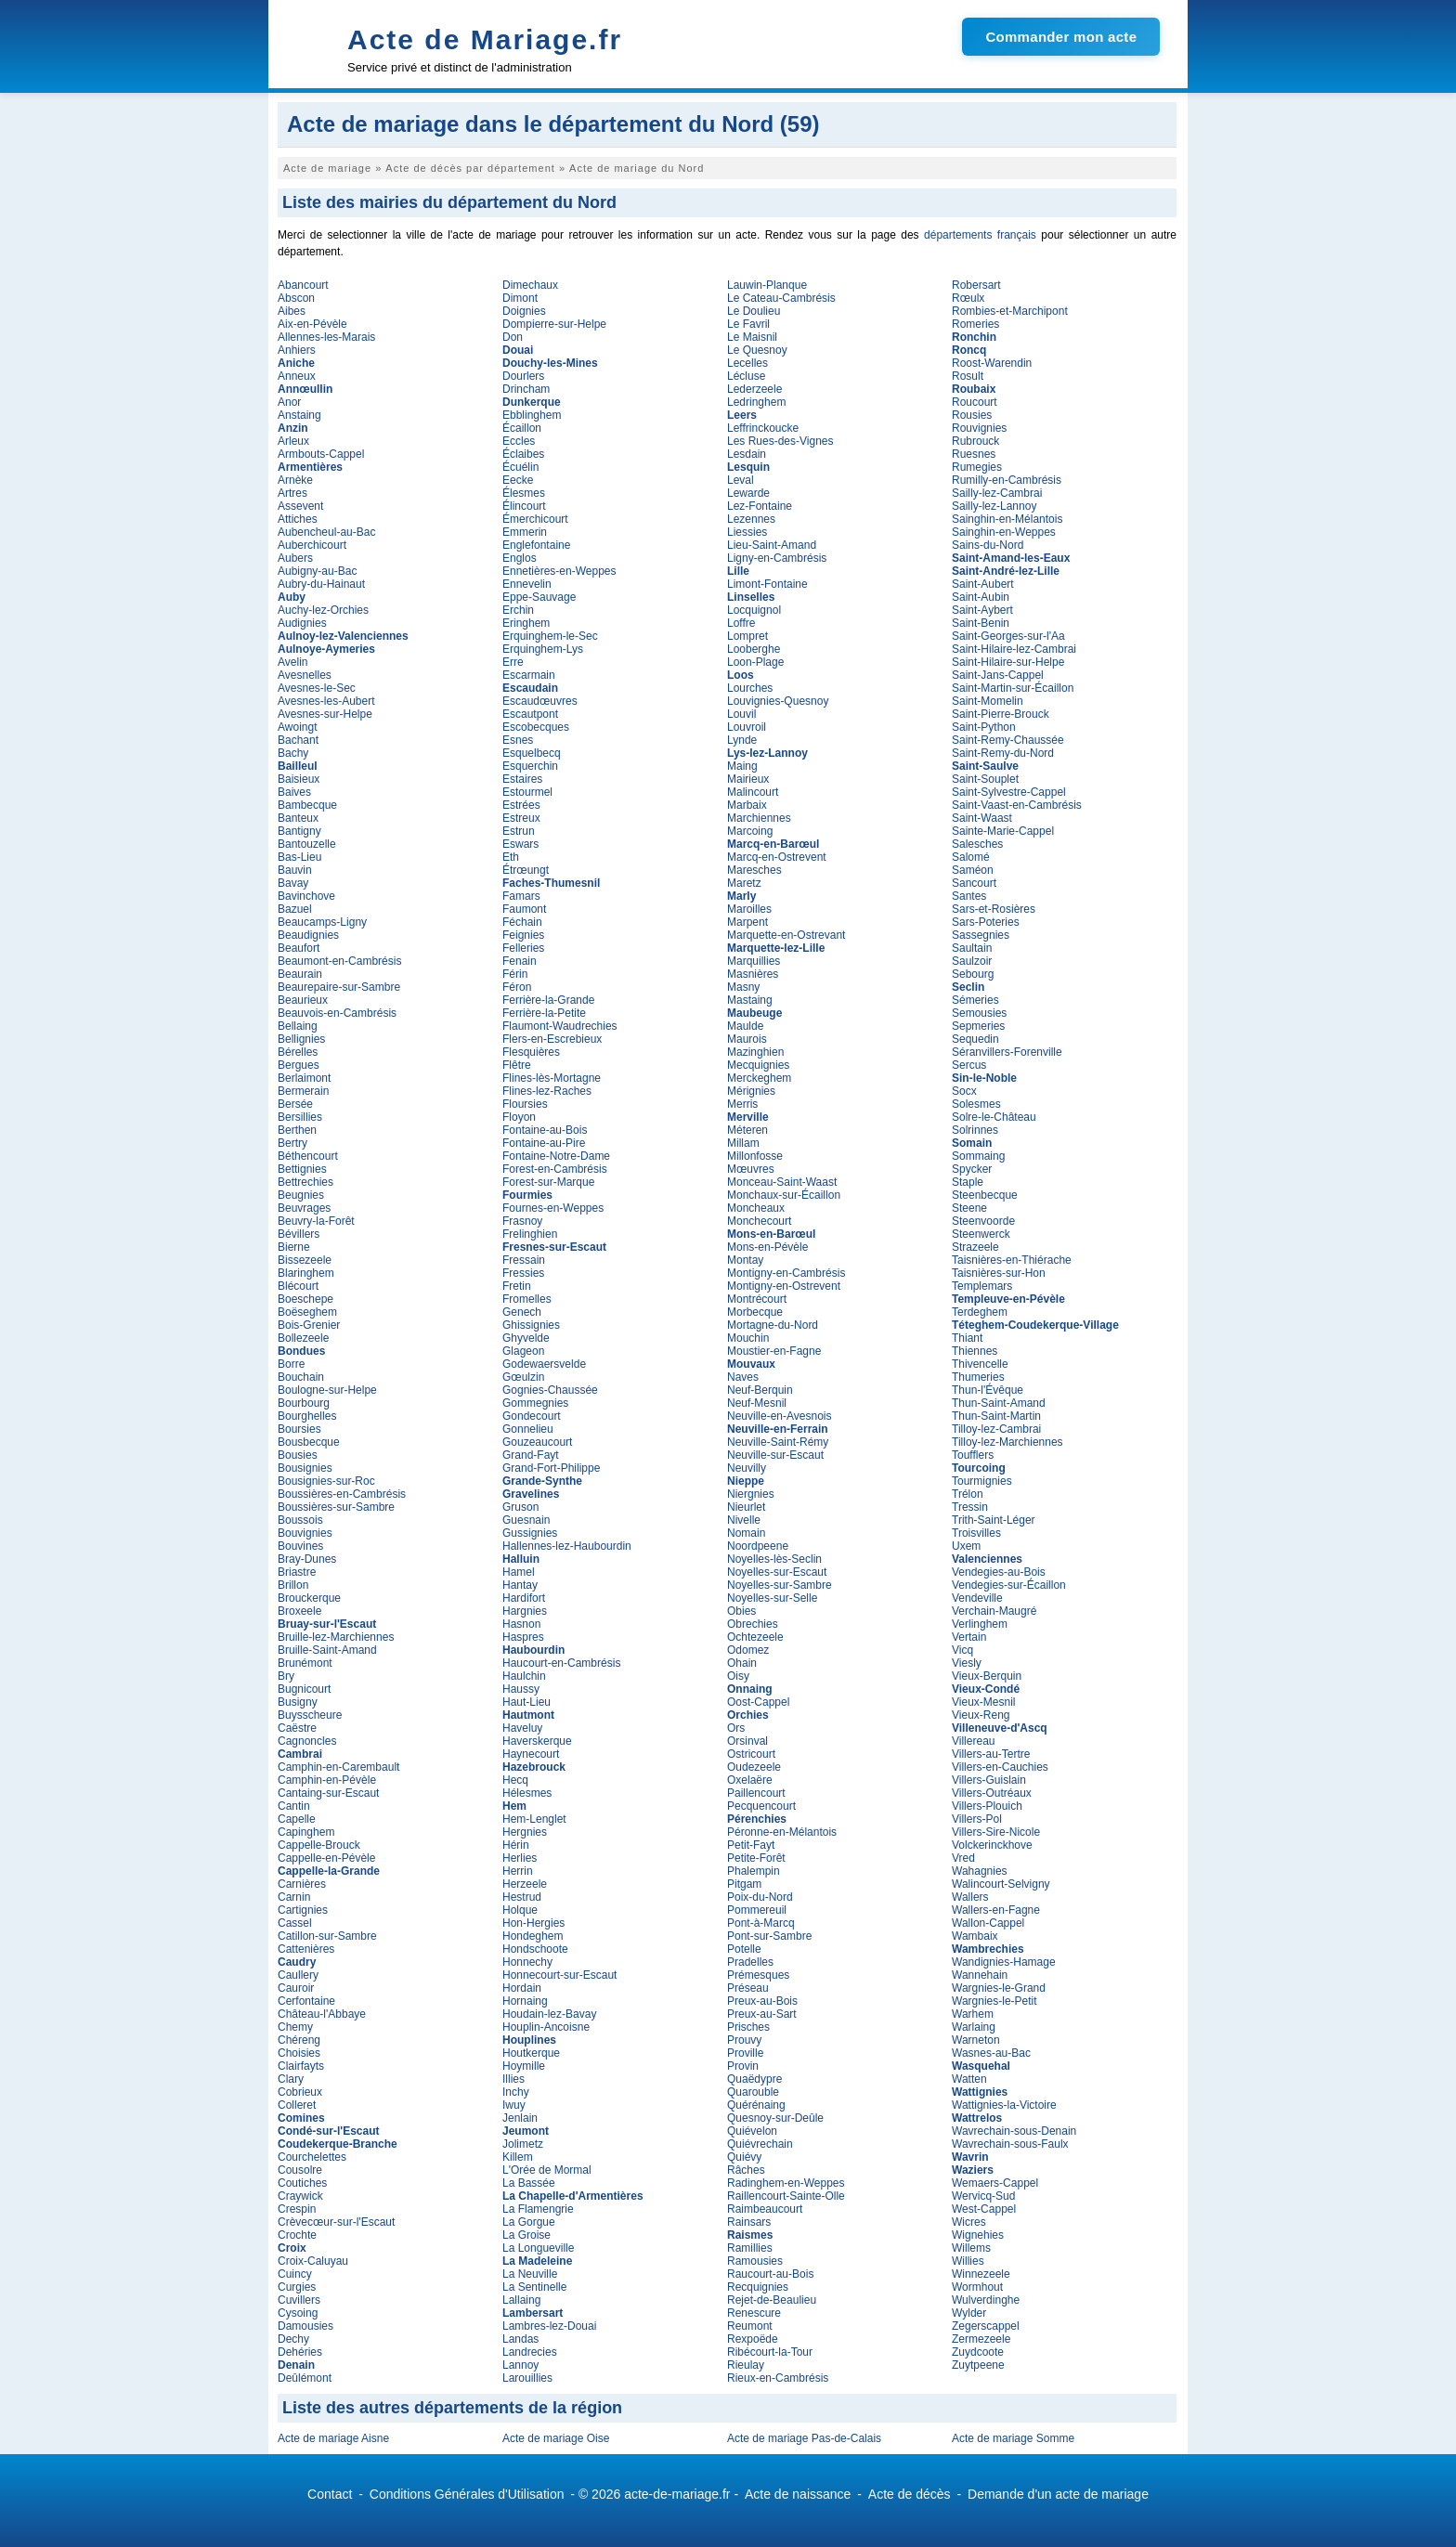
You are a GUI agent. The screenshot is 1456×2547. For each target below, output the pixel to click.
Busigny (298, 1702)
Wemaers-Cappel (995, 2183)
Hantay (520, 1585)
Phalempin (753, 1871)
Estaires (522, 779)
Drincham (526, 389)
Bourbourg (304, 1403)
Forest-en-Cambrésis (554, 1169)
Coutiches (302, 2183)
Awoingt (297, 727)
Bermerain (303, 1091)
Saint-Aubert (983, 584)
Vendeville (977, 1598)
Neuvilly (746, 1468)
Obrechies (752, 1624)
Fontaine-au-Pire (543, 1143)
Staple (967, 1182)
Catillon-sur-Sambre (327, 1936)
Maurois (747, 1039)
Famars (521, 896)
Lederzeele (754, 389)
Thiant (967, 1338)
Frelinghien (529, 1234)
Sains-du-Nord (987, 545)
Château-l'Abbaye (322, 2014)
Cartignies (303, 1910)
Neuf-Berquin (760, 1390)
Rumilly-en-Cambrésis (1006, 480)
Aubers (295, 558)
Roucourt (974, 402)
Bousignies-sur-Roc (326, 1481)
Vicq (962, 1650)
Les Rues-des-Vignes (780, 441)
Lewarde (748, 493)
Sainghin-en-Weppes (1004, 532)
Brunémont (305, 1663)
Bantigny (299, 831)
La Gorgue (528, 2222)
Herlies (519, 1858)
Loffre (741, 623)
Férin (514, 974)
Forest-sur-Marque (548, 1182)
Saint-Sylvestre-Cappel (1009, 792)
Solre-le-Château (994, 1117)
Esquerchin (530, 766)
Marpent (747, 922)
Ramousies (755, 2261)
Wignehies (978, 2235)
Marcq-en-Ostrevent (776, 857)
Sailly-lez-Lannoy (994, 506)
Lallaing (521, 2300)
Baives (294, 792)
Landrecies (529, 2352)
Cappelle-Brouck (319, 1845)
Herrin (517, 1871)
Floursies (525, 1104)
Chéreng (299, 2040)
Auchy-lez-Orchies (323, 610)
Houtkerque (531, 2053)
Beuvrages (304, 1208)
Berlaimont (304, 1078)
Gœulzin (523, 1377)
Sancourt (974, 883)
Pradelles (750, 1962)
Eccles (518, 441)
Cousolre (300, 2170)
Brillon (293, 1585)
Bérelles (298, 1052)
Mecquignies (758, 1065)
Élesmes (523, 493)
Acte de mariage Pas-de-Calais (804, 2438)
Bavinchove (306, 896)
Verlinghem (980, 1624)
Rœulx (968, 298)
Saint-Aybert (982, 610)
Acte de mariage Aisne (333, 2438)
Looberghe (753, 649)
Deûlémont (305, 2378)
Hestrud (521, 1897)
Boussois (300, 1520)
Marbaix (747, 805)
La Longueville (538, 2248)
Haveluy (522, 1728)
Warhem (973, 2014)
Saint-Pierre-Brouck (1000, 714)
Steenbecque (985, 1195)
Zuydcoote (978, 2352)
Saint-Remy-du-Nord (1003, 753)
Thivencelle (980, 1364)
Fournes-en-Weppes (553, 1208)
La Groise (526, 2235)
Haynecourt (530, 1754)
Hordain (521, 1988)
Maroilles (749, 909)
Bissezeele (305, 1260)
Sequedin (975, 1039)
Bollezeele (303, 1338)
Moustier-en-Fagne (774, 1351)
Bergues (298, 1065)
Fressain (523, 1260)
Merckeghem (759, 1078)
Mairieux (748, 779)
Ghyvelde (526, 1338)
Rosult (967, 376)
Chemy (295, 2027)
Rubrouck (975, 441)
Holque (520, 1910)
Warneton (976, 2040)
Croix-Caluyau (313, 2261)
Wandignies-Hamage (1004, 1962)
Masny (743, 987)
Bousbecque (309, 1442)
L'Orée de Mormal (547, 2170)
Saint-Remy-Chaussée (1008, 740)
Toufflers (973, 1455)
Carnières (302, 1884)
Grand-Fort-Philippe (551, 1468)
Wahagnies (980, 1871)
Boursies (299, 1429)
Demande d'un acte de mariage (1058, 2494)
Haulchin (524, 1676)
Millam (743, 1143)
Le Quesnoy (757, 350)
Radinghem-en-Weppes (786, 2183)
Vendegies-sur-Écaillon (1009, 1585)
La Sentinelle (534, 2287)
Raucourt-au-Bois (770, 2274)
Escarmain (528, 675)
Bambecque (307, 805)
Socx (964, 1091)
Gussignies (529, 1533)
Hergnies (524, 1832)
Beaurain (300, 974)
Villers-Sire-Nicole (996, 1832)
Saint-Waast (982, 818)
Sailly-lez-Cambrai (997, 493)
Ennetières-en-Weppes (559, 571)
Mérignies (751, 1091)
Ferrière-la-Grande (548, 1000)
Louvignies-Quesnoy (777, 701)
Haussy (521, 1689)
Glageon (523, 1351)
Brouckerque (309, 1598)
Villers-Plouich (987, 1806)
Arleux (293, 441)
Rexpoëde (752, 2339)
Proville (745, 2053)
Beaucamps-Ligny (322, 922)
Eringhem (526, 623)
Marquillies (753, 961)
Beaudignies (308, 935)
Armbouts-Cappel (321, 454)
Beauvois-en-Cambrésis (337, 1013)
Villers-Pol (977, 1819)
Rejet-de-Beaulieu (771, 2300)
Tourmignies (982, 1481)
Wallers (970, 1897)
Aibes (292, 311)
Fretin (516, 1286)
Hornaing (525, 2001)
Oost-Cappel (758, 1702)
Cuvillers (299, 2300)
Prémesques (758, 1975)
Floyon (519, 1117)
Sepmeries (978, 1026)
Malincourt (752, 792)
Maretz (744, 883)
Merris (742, 1104)
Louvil (741, 714)
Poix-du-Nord (760, 1897)
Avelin (292, 662)
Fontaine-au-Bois (544, 1130)
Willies (968, 2261)
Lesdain (746, 454)
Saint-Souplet (985, 779)
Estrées (521, 805)
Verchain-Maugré (994, 1611)
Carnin (294, 1897)
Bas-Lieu (299, 857)
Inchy (515, 2092)
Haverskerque (537, 1741)
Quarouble (753, 2092)
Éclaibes (523, 454)
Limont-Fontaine (767, 584)
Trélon (967, 1494)
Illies (513, 2079)
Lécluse (746, 376)
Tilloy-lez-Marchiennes (1007, 1442)
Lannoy (520, 2365)
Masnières (752, 974)
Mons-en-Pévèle (767, 1247)
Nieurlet (746, 1507)
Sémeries (975, 1000)
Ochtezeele (755, 1637)
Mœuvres (750, 1169)
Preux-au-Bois (762, 2001)
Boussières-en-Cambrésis (342, 1494)
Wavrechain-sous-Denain (1014, 2131)
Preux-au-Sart (762, 2014)
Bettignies (302, 1169)
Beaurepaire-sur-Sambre (339, 987)
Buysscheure (310, 1715)
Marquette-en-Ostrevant (786, 935)
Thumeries (978, 1377)
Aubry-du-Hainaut (321, 584)
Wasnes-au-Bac (991, 2053)
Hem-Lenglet (534, 1819)
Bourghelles (307, 1416)
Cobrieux (300, 2092)
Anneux (297, 376)
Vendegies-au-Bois (999, 1572)
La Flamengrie (538, 2209)
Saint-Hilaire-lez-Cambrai (1014, 649)
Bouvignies (305, 1533)
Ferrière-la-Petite (544, 1013)
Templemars (982, 1286)
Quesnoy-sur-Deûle (775, 2118)
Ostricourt (751, 1754)
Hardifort (523, 1598)
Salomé (971, 857)
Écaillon (521, 428)
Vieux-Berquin (986, 1676)
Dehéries (300, 2352)
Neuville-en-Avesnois (779, 1416)
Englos (519, 558)
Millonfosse (755, 1156)
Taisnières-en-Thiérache (1012, 1260)
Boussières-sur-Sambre (336, 1507)
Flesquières (531, 1052)
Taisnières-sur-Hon (999, 1273)
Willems (971, 2248)
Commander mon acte (1061, 37)
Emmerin (524, 532)
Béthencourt (308, 1156)
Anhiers (297, 350)
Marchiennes (759, 818)
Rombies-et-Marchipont (1010, 311)
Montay (745, 1260)
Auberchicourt (312, 545)
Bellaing (298, 1026)
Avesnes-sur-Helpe (325, 714)
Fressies (523, 1273)
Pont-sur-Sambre (769, 1936)
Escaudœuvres (540, 701)
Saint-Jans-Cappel (998, 675)
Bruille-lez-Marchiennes (336, 1637)
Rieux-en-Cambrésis (777, 2378)
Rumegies (977, 467)
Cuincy (295, 2274)
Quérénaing (756, 2105)
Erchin (518, 610)
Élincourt (524, 506)
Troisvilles (976, 1533)
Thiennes (974, 1351)
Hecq (515, 1780)
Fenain (519, 961)
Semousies (979, 1013)
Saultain (972, 948)
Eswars (520, 844)
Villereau (973, 1741)
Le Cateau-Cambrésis (781, 298)
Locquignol (754, 610)
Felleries (523, 948)
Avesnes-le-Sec (317, 688)
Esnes (517, 740)
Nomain (746, 1533)
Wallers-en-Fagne (996, 1910)
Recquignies (757, 2287)
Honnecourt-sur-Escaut (559, 1975)
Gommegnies (535, 1403)
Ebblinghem (531, 415)
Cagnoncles (307, 1741)
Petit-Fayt (750, 1845)
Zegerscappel (986, 2326)
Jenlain (520, 2118)
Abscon (296, 298)
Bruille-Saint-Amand (327, 1650)
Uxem (966, 1546)
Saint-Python (984, 727)
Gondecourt (531, 1416)
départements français (980, 234)
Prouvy (744, 2040)
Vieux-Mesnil (983, 1702)
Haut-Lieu (526, 1702)
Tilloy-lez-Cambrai (996, 1429)
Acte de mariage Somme (1013, 2438)
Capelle (297, 1819)
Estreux (521, 818)
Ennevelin (527, 584)
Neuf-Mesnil (756, 1403)
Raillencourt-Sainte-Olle (786, 2196)
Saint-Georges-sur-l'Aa (1008, 636)
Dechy (293, 2339)
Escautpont (530, 714)
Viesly (967, 1663)
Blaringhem (306, 1273)
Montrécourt (756, 1299)
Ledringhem (756, 402)
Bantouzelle (307, 844)
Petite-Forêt (756, 1858)
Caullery (298, 1975)
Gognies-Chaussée (550, 1390)
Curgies (297, 2287)
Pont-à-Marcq (761, 1923)
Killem (517, 2157)
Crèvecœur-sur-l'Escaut (336, 2222)
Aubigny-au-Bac (317, 571)
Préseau (748, 1988)
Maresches (754, 870)
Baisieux (298, 779)
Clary (291, 2079)
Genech (521, 1312)
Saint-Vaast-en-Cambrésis (1017, 805)
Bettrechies (305, 1182)
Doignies (524, 311)
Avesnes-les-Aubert (326, 701)
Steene (969, 1208)
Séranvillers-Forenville (1007, 1052)
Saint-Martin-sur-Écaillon (1012, 688)
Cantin (294, 1806)
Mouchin (748, 1338)
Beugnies (301, 1195)
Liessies (747, 532)
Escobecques (535, 727)
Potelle (744, 1949)
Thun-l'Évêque (987, 1390)
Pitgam (744, 1884)
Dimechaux (530, 285)
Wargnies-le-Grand (999, 1988)
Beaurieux (303, 1000)
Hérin (515, 1845)
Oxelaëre (750, 1780)
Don (512, 337)
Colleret (297, 2105)
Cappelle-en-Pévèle (326, 1858)
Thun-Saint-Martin (996, 1416)
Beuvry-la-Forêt (316, 1221)
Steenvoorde (983, 1221)
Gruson (520, 1507)
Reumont (750, 2326)
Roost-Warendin (992, 363)
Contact (329, 2494)
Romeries (975, 324)
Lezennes (751, 519)
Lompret (747, 636)
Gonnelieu (527, 1429)
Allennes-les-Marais (326, 337)
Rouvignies (979, 428)
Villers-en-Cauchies (1000, 1767)
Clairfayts (301, 2066)
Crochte (297, 2235)
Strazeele (975, 1247)
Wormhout (977, 2287)
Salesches (977, 844)
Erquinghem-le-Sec (550, 636)
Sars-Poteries (986, 922)
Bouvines (300, 1546)
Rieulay (745, 2365)
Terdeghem (980, 1312)
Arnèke (295, 480)
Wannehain (980, 1975)
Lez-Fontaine (759, 506)
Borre (291, 1364)
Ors (736, 1728)
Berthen (297, 1130)
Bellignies (301, 1039)
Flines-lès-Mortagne (551, 1078)
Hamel (518, 1572)
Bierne (294, 1247)
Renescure (754, 2313)
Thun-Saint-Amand (999, 1403)
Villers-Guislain (989, 1780)
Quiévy (744, 2157)
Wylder (969, 2313)
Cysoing (298, 2313)
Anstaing (299, 415)
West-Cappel (984, 2209)
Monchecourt (759, 1221)
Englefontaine (536, 545)
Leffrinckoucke (763, 428)
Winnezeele (981, 2274)
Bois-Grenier (309, 1325)
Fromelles (527, 1299)
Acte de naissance (798, 2494)
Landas (520, 2339)
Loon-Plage (755, 662)
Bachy (293, 753)
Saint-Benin (980, 623)
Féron (516, 987)
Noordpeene (757, 1546)
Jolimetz (522, 2144)
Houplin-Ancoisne (546, 2027)
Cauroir (296, 1988)
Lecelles (747, 363)
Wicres (969, 2222)
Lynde (742, 740)
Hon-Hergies (533, 1923)
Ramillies (750, 2248)
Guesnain (526, 1520)
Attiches (298, 519)
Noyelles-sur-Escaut (776, 1572)
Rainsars (749, 2222)
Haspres (523, 1637)
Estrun (518, 831)
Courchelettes (312, 2157)
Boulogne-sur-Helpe (327, 1390)
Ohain (742, 1663)
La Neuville (529, 2274)
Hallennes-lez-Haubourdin (566, 1546)
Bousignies (305, 1468)
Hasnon (521, 1624)
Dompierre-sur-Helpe (554, 324)
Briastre (297, 1572)
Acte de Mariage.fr (484, 39)
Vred (963, 1858)
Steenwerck (981, 1234)
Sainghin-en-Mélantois (1007, 519)
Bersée (295, 1104)
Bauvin (295, 870)
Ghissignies (531, 1325)
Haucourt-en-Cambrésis (561, 1663)
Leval (740, 480)
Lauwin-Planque (767, 285)
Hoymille (523, 2066)
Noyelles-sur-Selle (772, 1598)
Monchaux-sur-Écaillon (783, 1195)
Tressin (970, 1507)
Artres (292, 493)
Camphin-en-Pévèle (327, 1780)
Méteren (747, 1130)
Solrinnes (975, 1130)
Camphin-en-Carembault (338, 1767)
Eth (510, 857)
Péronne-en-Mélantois (782, 1832)
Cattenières (306, 1949)
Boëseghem (307, 1312)
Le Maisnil (752, 337)
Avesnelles (305, 675)
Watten (969, 2079)
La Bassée (528, 2183)
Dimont (520, 298)
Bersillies (300, 1117)
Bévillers (298, 1234)
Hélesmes (527, 1793)
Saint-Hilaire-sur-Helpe (1008, 662)
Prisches (748, 2027)
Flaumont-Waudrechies (560, 1026)
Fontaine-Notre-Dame (556, 1156)
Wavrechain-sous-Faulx (1010, 2144)
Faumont (524, 909)
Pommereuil (756, 1910)
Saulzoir (972, 961)
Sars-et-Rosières (993, 909)
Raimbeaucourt (764, 2209)
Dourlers (523, 376)
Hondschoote (535, 1949)
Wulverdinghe (986, 2300)
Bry (286, 1676)
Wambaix (975, 1936)
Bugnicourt (304, 1689)
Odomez (748, 1650)
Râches (746, 2170)
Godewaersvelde (544, 1364)
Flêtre (516, 1065)
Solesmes (976, 1104)
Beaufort (298, 948)
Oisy (738, 1676)
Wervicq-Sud (983, 2196)
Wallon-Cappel (988, 1923)
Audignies (302, 623)
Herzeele (524, 1884)
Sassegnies (980, 935)
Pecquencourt (761, 1806)
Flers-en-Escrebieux (552, 1039)
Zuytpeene (978, 2365)
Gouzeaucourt (537, 1442)
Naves (743, 1377)
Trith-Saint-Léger (993, 1520)
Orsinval (747, 1741)
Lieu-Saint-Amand (771, 545)
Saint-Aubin (980, 597)
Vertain (969, 1637)
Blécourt (298, 1286)
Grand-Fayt (530, 1455)
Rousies (972, 415)
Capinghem (306, 1832)
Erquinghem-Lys (542, 649)
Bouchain (301, 1377)
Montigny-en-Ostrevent (783, 1286)
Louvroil (746, 727)
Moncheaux (756, 1208)
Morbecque (755, 1312)
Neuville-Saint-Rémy (777, 1442)
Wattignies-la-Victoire (1004, 2105)
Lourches (750, 688)
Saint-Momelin (987, 701)
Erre (513, 662)
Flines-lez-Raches (547, 1091)
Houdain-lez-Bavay (549, 2014)
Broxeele (299, 1611)
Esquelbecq (531, 753)
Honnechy (527, 1962)
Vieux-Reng (980, 1715)
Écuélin (520, 467)
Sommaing (978, 1156)
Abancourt (303, 285)
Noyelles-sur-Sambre (779, 1585)
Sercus (969, 1065)
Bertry (292, 1143)
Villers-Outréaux (992, 1793)
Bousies (298, 1455)
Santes (969, 896)
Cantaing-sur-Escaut (328, 1793)
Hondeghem (532, 1936)
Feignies (523, 935)
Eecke (517, 480)
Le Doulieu (753, 311)
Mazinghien (755, 1052)
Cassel (295, 1923)
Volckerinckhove (992, 1845)
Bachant (298, 740)
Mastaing (750, 1000)
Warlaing (973, 2027)
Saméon (973, 870)
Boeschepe (305, 1299)
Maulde (745, 1026)
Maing (742, 766)
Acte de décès (909, 2494)
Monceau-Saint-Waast (782, 1182)
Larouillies (527, 2378)
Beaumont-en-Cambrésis (339, 961)
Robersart (976, 285)
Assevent (300, 506)
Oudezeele (754, 1767)
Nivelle (743, 1520)
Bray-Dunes (307, 1559)
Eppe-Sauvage (539, 597)
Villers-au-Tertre (991, 1754)
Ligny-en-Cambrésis (776, 558)
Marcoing (750, 831)
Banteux (298, 818)
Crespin (297, 2209)
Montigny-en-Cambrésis (786, 1273)
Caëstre (297, 1728)
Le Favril (748, 324)
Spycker (972, 1169)
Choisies (299, 2053)
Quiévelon (752, 2131)
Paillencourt (756, 1793)
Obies (741, 1611)
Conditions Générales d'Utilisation (467, 2494)
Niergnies (750, 1494)
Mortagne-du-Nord (772, 1325)
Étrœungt (525, 870)
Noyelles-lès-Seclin (774, 1559)
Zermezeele (981, 2339)
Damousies (305, 2326)
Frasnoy (522, 1221)
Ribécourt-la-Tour (769, 2352)
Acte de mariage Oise (555, 2438)
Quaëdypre (754, 2079)
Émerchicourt (535, 519)
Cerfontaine (306, 2001)
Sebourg (973, 974)
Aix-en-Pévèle (312, 324)
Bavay (293, 883)
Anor (289, 402)
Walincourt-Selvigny (1001, 1884)
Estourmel (527, 792)
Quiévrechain (760, 2144)
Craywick (300, 2196)
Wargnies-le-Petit (994, 2001)
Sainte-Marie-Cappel (1003, 831)
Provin (743, 2066)
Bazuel (295, 909)
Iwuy (514, 2105)
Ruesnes (973, 454)
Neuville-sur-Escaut (775, 1455)
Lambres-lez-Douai (549, 2326)
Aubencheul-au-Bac (326, 532)
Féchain (522, 922)
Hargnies (524, 1611)
